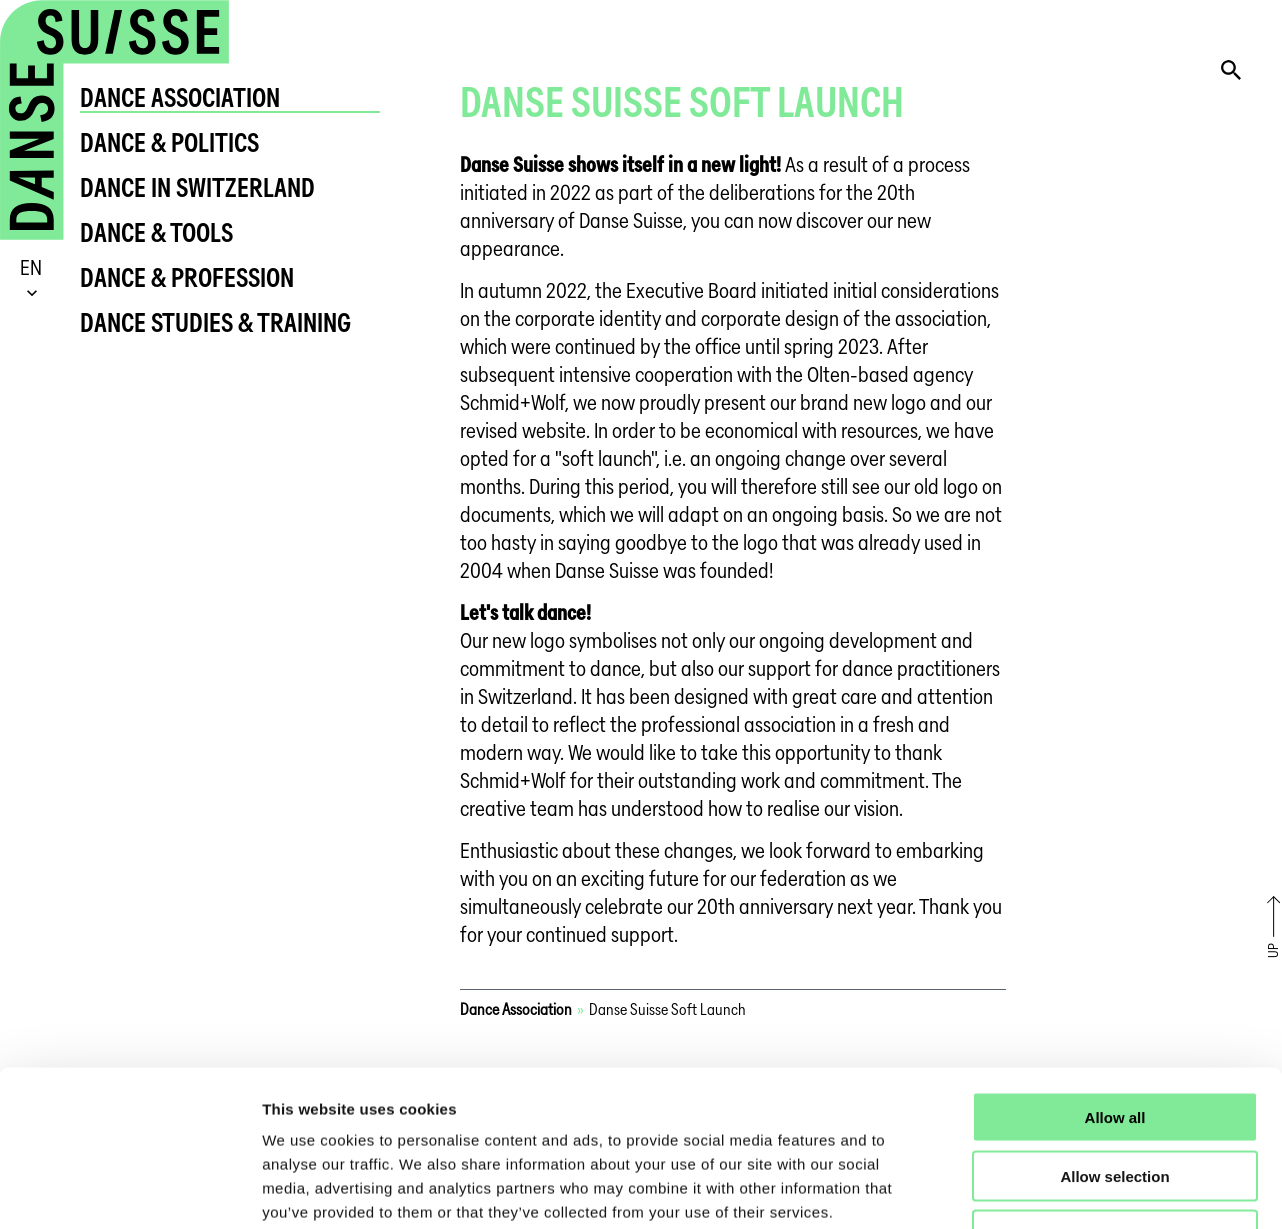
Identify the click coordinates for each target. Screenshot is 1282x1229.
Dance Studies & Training (215, 322)
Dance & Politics (169, 142)
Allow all (1115, 983)
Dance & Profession (187, 277)
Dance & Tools (156, 232)
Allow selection (1114, 1042)
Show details (1049, 1189)
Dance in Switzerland (197, 187)
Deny (1115, 1101)
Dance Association (180, 97)
